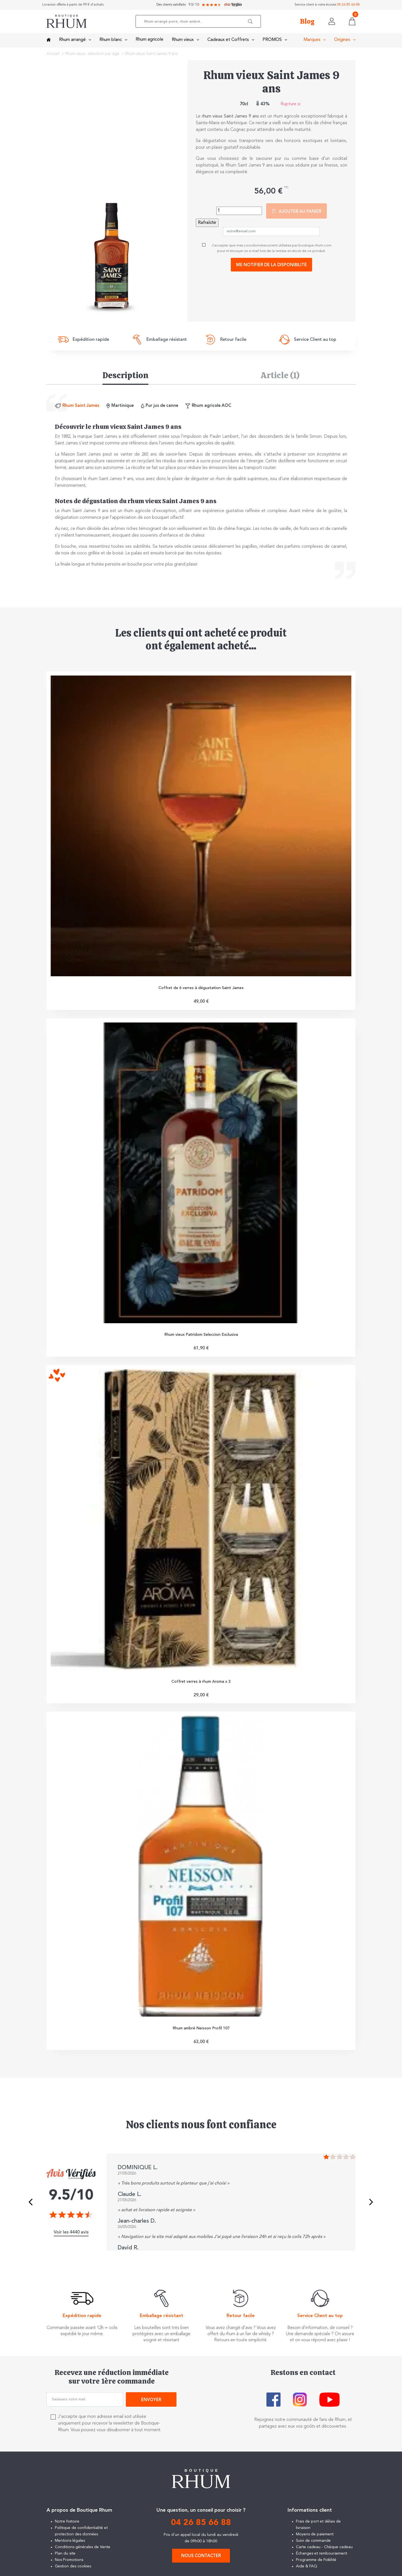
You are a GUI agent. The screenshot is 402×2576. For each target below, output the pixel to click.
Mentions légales (70, 2546)
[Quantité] (239, 211)
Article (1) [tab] (280, 375)
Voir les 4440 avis (71, 2237)
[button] (252, 22)
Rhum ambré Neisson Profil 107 (201, 2033)
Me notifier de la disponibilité (271, 265)
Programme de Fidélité (316, 2565)
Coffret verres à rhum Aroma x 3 (201, 1685)
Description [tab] (125, 375)
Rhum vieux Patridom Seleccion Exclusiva (201, 1337)
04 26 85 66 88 (348, 4)
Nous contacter (201, 2561)
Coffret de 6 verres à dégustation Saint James (201, 988)
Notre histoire (67, 2527)
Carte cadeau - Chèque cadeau (324, 2552)
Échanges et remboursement (321, 2559)
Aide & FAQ (306, 2571)
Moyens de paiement (315, 2539)
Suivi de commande (313, 2546)
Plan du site (65, 2559)
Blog (307, 22)
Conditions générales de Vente (82, 2552)
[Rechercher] (200, 22)
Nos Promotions (69, 2565)
